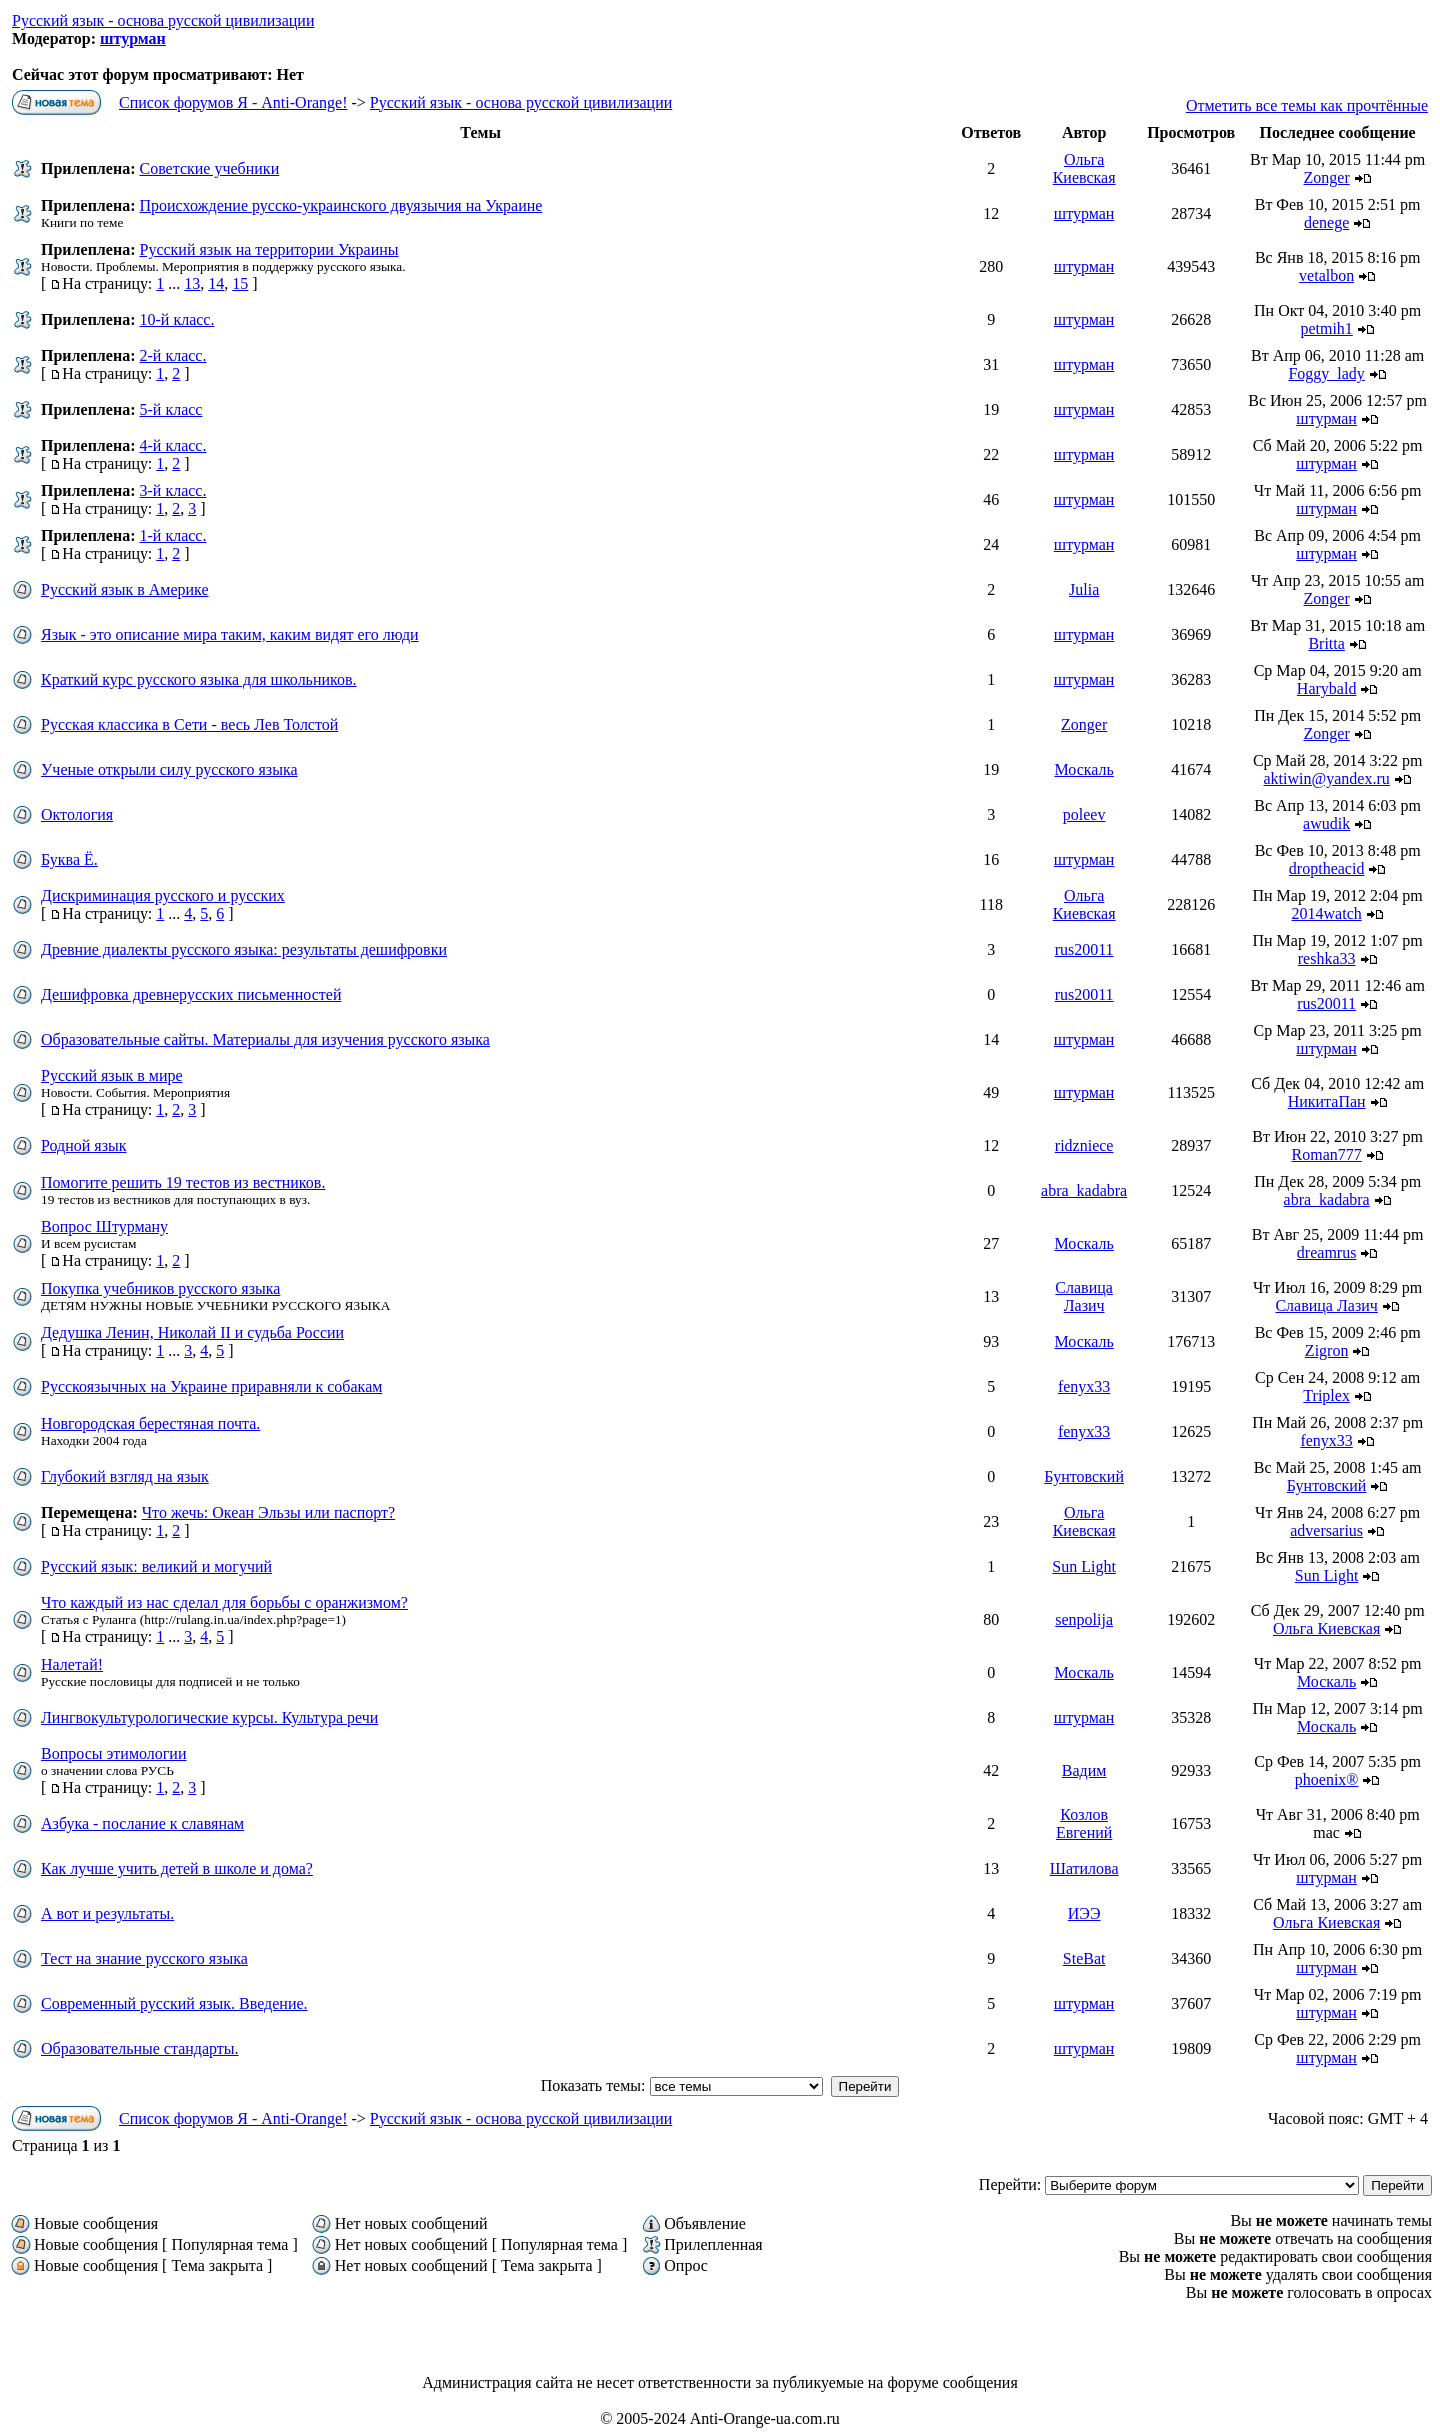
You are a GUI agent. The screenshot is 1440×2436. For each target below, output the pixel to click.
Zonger (1327, 177)
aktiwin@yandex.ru (1327, 778)
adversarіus (1326, 1530)
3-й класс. (172, 490)
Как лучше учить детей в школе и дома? (177, 1868)
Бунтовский (1084, 1476)
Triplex (1326, 1395)
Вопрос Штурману (104, 1226)
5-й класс (170, 409)
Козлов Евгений (1084, 1823)
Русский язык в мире (112, 1075)
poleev (1084, 814)
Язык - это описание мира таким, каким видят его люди (230, 634)
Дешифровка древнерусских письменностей (191, 994)
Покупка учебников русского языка (160, 1288)
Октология (77, 814)
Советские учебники (209, 168)
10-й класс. (176, 319)
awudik (1326, 823)
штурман (133, 38)
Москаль (1083, 769)
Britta (1326, 643)
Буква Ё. (69, 859)
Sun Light (1084, 1566)
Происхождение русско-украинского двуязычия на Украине (340, 205)
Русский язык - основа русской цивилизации (163, 20)
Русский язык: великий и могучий (156, 1566)
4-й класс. (172, 445)
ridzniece (1084, 1145)
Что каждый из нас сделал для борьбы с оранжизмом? (224, 1602)
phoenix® (1327, 1779)
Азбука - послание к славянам (142, 1823)
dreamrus (1327, 1252)
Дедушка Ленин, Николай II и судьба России (192, 1332)
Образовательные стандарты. (140, 2048)
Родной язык (84, 1145)
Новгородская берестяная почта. (150, 1423)
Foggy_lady (1326, 373)
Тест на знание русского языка (144, 1958)
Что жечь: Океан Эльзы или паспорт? (268, 1512)
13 (192, 283)
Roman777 (1327, 1154)
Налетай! (72, 1664)
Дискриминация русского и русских (163, 895)
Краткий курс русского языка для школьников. (199, 679)
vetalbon (1326, 275)
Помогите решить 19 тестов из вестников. (183, 1182)
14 (216, 283)
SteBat (1084, 1958)
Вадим (1084, 1770)
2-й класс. (172, 355)
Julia (1084, 589)
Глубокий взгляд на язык (125, 1476)
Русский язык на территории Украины (268, 249)
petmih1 (1326, 328)
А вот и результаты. (107, 1913)
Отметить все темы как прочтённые (1307, 105)
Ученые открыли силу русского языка (169, 769)
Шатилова (1084, 1868)
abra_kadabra (1084, 1190)
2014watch (1327, 913)
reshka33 (1327, 958)
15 (240, 283)
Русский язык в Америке (125, 589)
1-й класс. (172, 535)
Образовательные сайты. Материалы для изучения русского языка (265, 1039)
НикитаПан (1327, 1101)
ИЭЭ (1084, 1913)
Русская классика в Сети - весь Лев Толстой (189, 724)
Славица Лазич (1084, 1296)
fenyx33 (1084, 1386)
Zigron (1327, 1350)
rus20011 (1084, 949)
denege (1326, 222)
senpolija (1084, 1619)
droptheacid (1327, 868)
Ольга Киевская (1084, 168)
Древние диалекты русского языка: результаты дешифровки (244, 949)
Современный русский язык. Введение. (174, 2003)
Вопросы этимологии (114, 1753)
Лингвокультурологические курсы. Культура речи (209, 1717)
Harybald (1327, 688)
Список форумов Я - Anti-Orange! (233, 102)
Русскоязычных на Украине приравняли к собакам (211, 1386)
